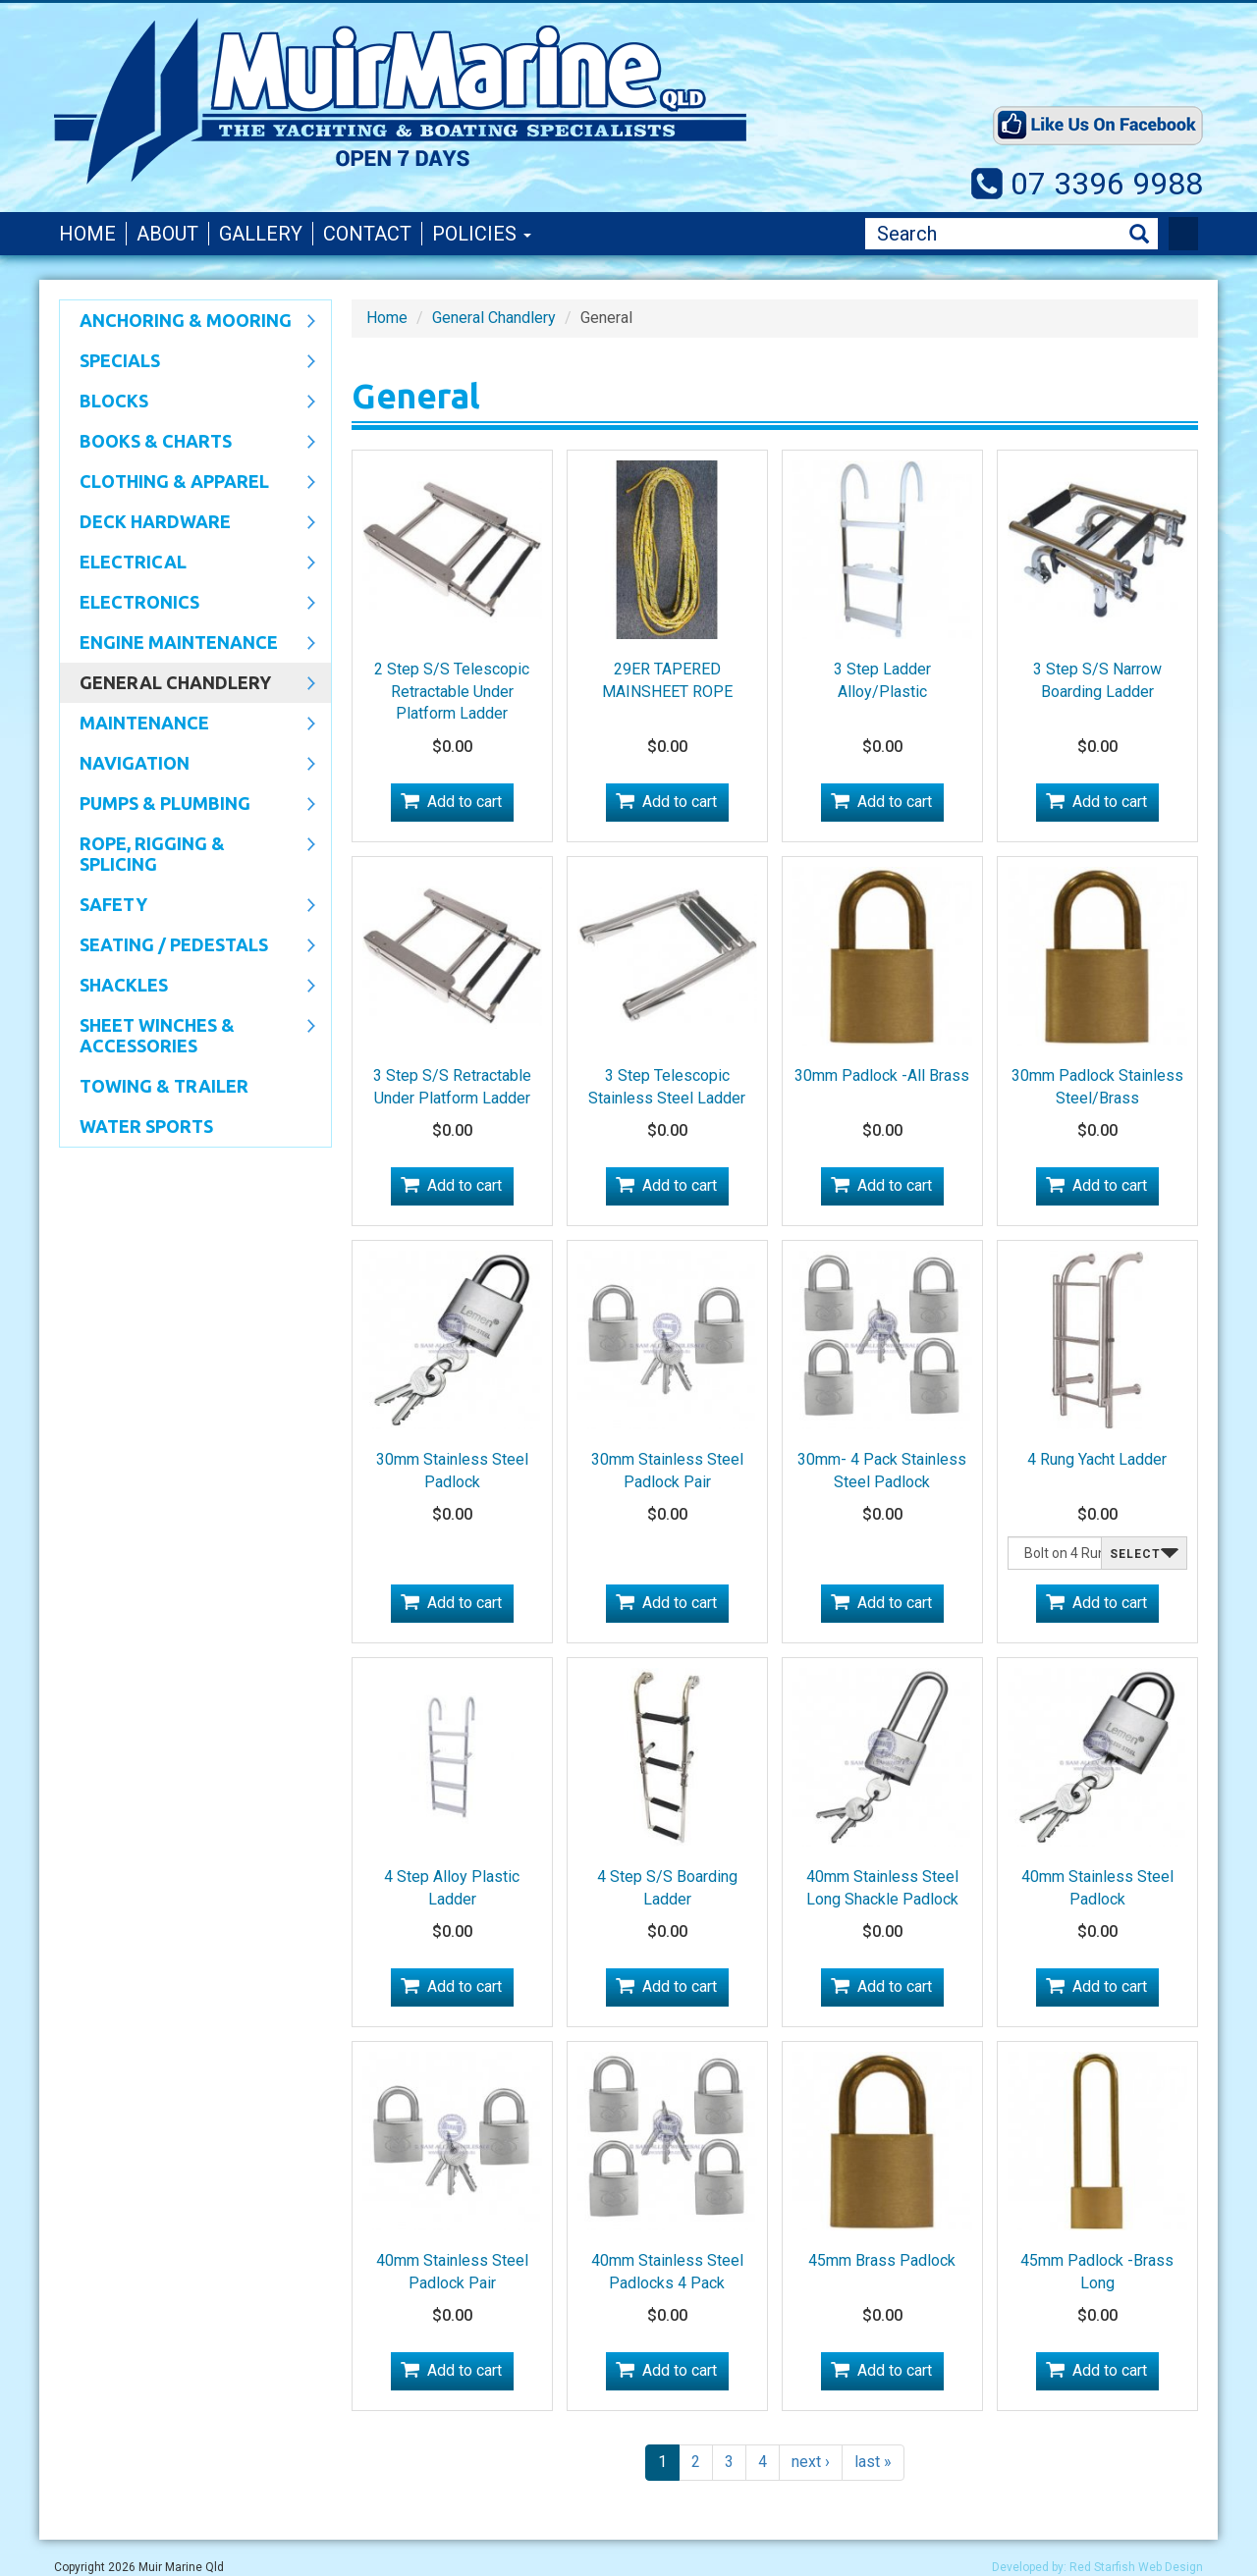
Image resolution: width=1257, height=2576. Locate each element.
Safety (187, 906)
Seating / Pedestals (187, 946)
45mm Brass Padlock (882, 2260)
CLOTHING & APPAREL (187, 483)
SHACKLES (187, 986)
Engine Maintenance (187, 644)
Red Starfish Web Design (1136, 2567)
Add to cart (464, 801)
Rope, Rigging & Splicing (187, 853)
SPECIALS (187, 362)
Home (87, 233)
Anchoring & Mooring (187, 322)
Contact (367, 233)
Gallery (260, 233)
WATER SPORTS (146, 1126)
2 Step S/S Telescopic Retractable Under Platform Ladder (451, 692)
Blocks (187, 402)
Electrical (187, 563)
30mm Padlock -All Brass (881, 1075)
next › (811, 2461)
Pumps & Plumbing (187, 805)
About (167, 233)
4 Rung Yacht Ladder (1097, 1459)
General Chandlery (187, 684)
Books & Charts (187, 443)
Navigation (187, 765)
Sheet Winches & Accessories (187, 1035)
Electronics (187, 604)
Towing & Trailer (164, 1086)
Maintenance (187, 724)
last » (873, 2461)
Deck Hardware (187, 523)
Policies (481, 233)
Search (1139, 234)
